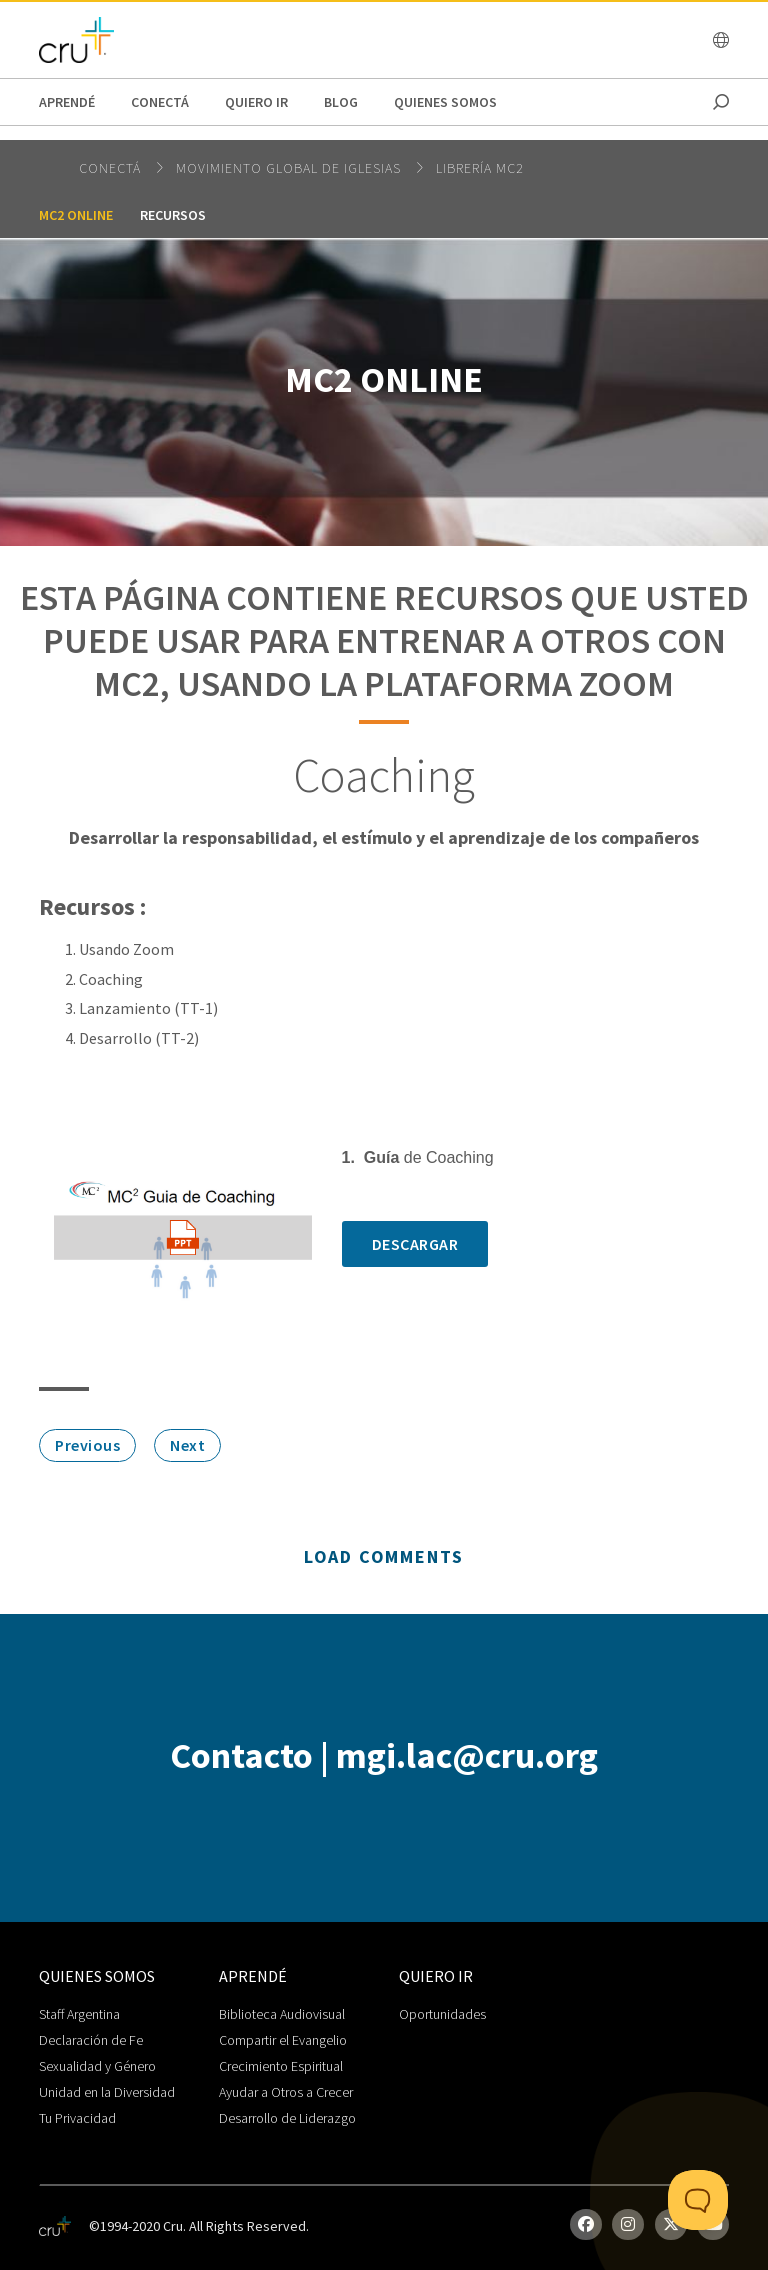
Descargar (415, 1244)
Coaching (111, 979)
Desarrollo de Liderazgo (287, 2118)
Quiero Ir (256, 102)
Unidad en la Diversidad (107, 2092)
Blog (341, 102)
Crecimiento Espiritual (281, 2066)
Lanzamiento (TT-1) (148, 1008)
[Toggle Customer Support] (698, 2200)
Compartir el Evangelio (283, 2040)
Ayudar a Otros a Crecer (286, 2092)
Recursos (173, 215)
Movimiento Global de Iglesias (290, 168)
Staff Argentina (79, 2014)
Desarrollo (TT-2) (139, 1038)
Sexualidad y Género (97, 2066)
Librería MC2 (480, 168)
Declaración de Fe (91, 2040)
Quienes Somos (445, 102)
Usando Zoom (126, 949)
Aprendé (67, 102)
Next (187, 1445)
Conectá (160, 102)
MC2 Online (76, 215)
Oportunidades (442, 2014)
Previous (87, 1445)
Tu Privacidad (77, 2118)
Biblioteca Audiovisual (282, 2014)
